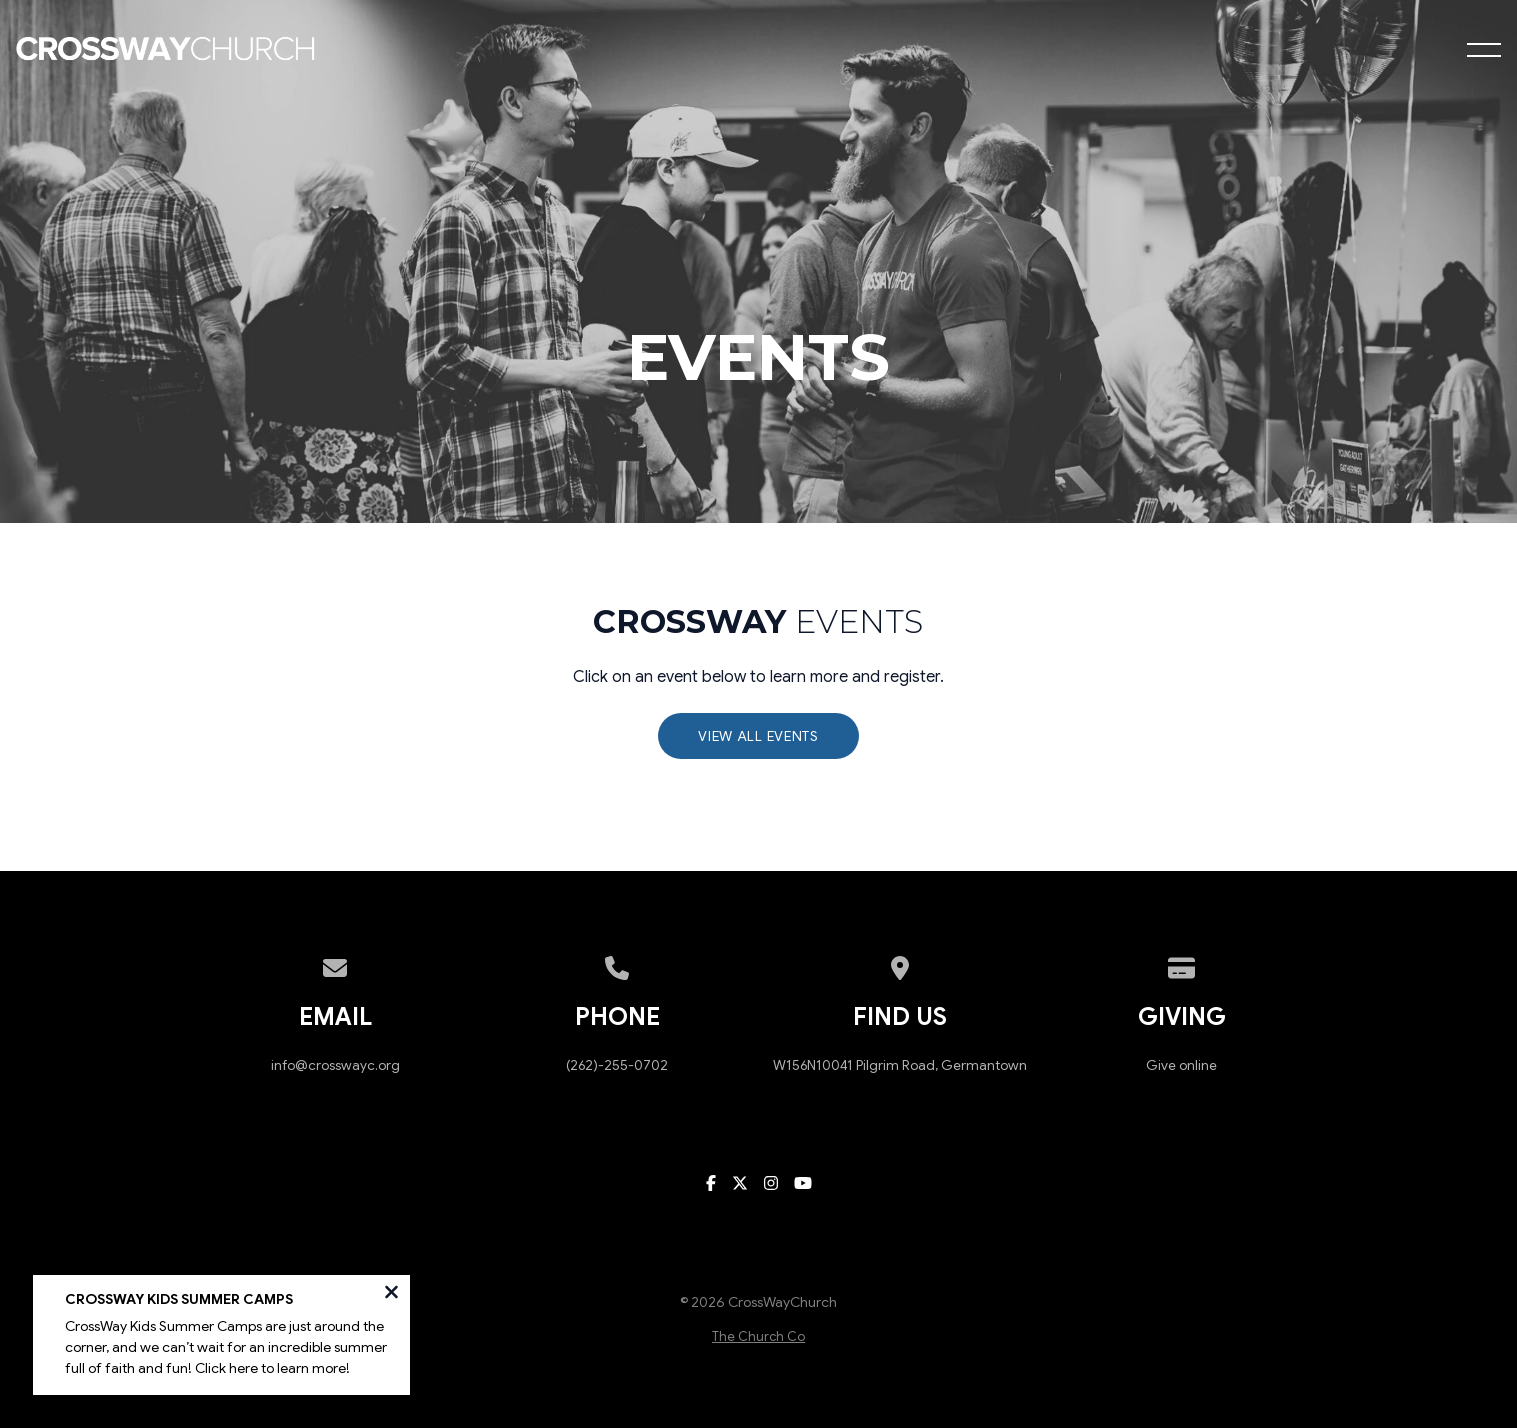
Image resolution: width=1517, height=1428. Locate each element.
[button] (1484, 50)
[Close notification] (391, 1298)
